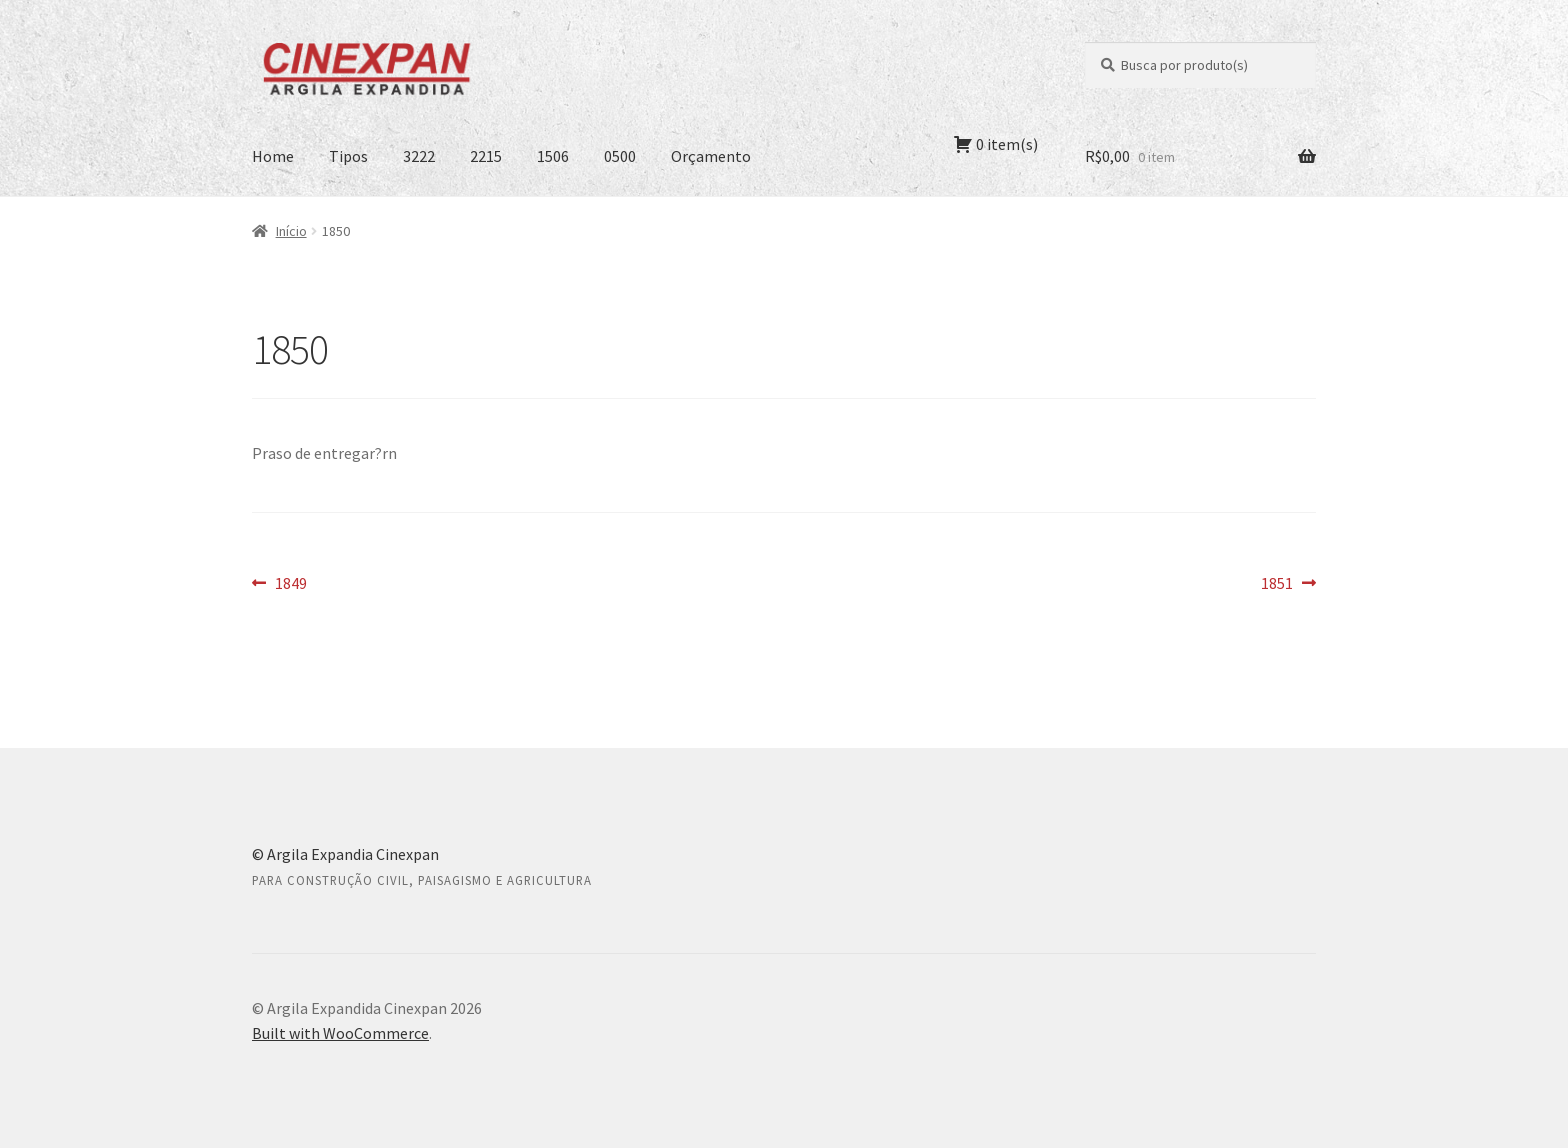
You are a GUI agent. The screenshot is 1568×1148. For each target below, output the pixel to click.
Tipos (348, 156)
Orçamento (711, 156)
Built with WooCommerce (340, 1033)
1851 (1288, 584)
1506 (553, 156)
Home (273, 156)
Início (291, 231)
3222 (419, 156)
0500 (620, 156)
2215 (486, 156)
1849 (290, 584)
